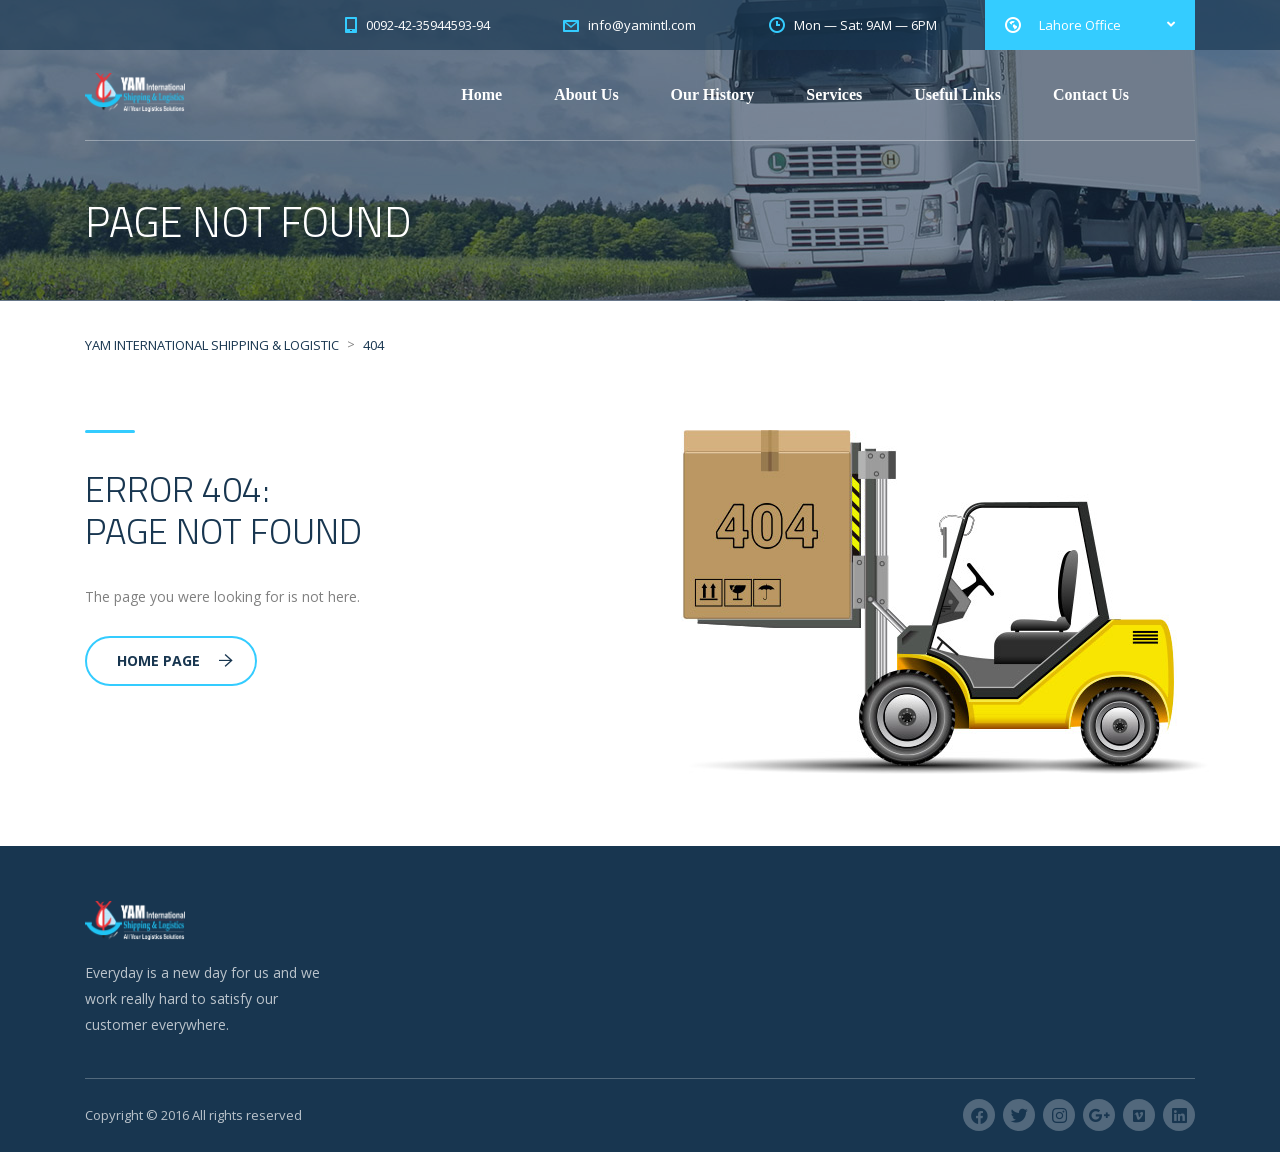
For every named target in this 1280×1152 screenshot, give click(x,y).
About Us (586, 94)
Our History (713, 94)
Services (834, 94)
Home (481, 94)
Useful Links (957, 94)
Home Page (175, 660)
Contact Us (1091, 94)
